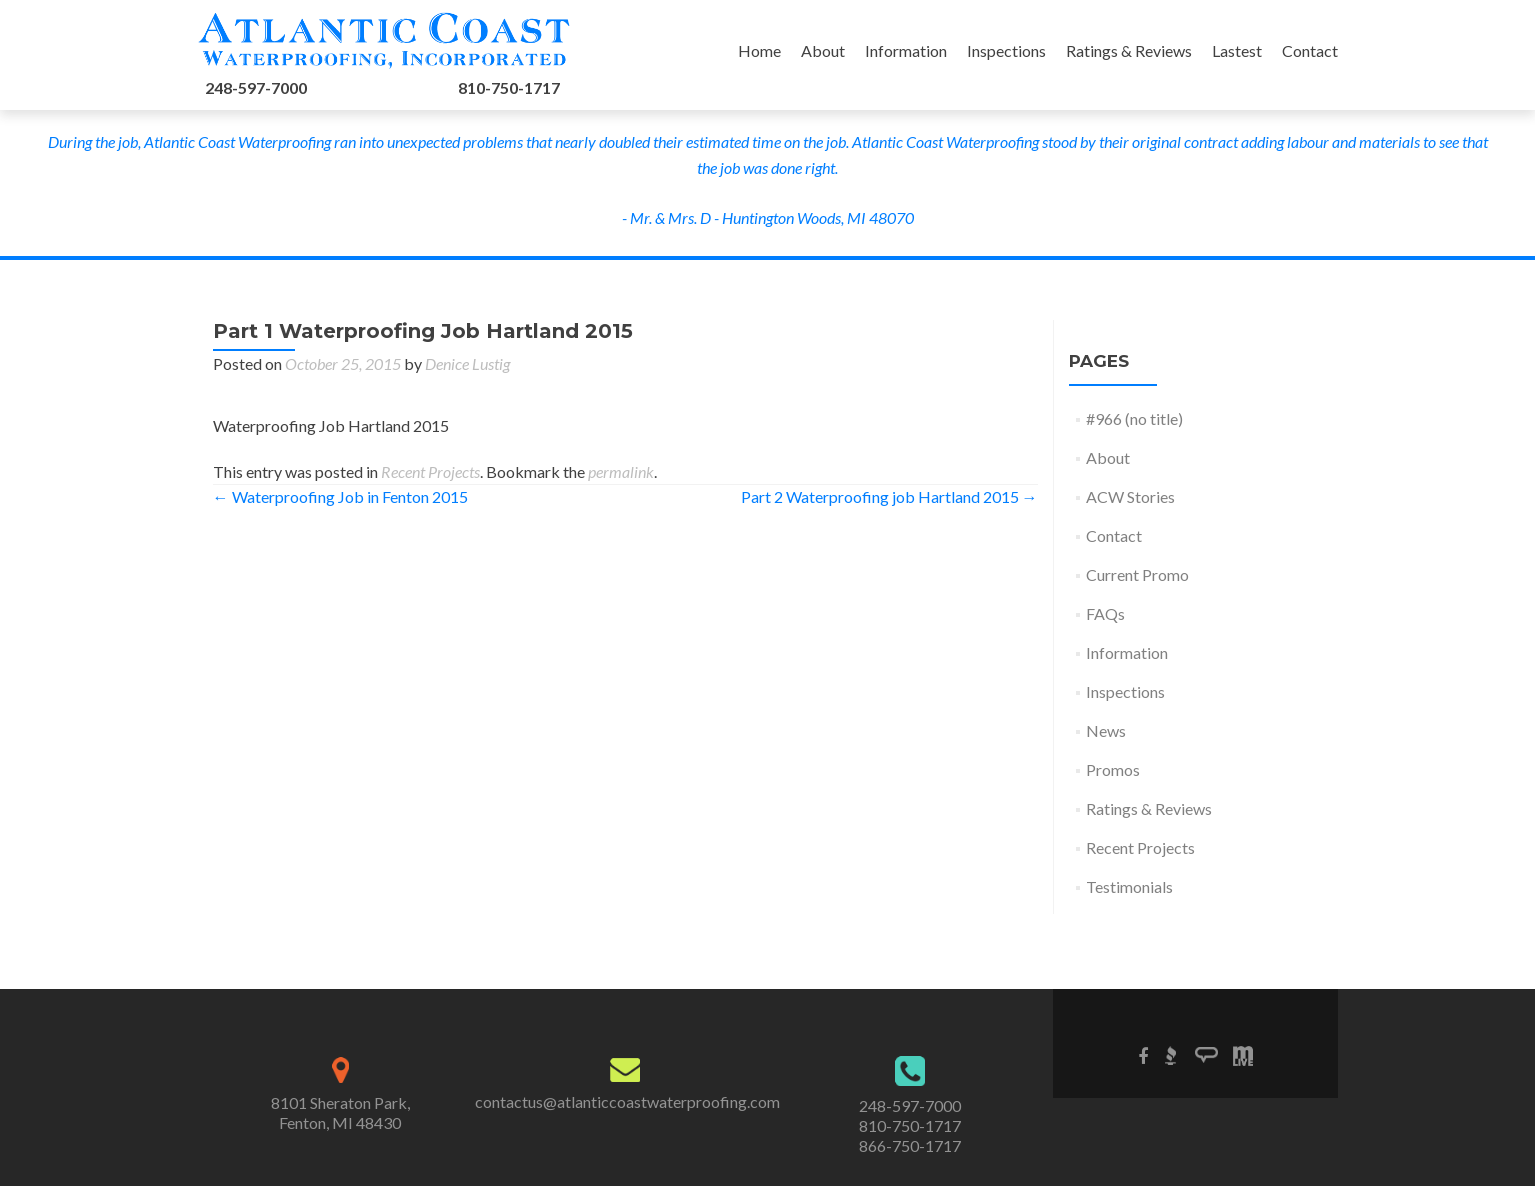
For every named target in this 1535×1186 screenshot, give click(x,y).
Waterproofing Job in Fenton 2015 (340, 496)
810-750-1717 (509, 87)
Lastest (1237, 50)
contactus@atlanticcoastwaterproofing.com (627, 1101)
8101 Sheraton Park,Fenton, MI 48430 (340, 1112)
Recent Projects (430, 471)
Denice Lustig (467, 363)
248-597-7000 (256, 87)
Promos (1113, 769)
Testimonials (1129, 886)
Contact (1310, 50)
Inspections (1006, 50)
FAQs (1105, 613)
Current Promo (1137, 574)
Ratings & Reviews (1129, 50)
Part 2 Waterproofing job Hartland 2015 (889, 496)
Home (759, 50)
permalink (621, 471)
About (823, 50)
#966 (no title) (1134, 418)
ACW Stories (1130, 496)
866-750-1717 (910, 1145)
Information (906, 50)
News (1106, 730)
